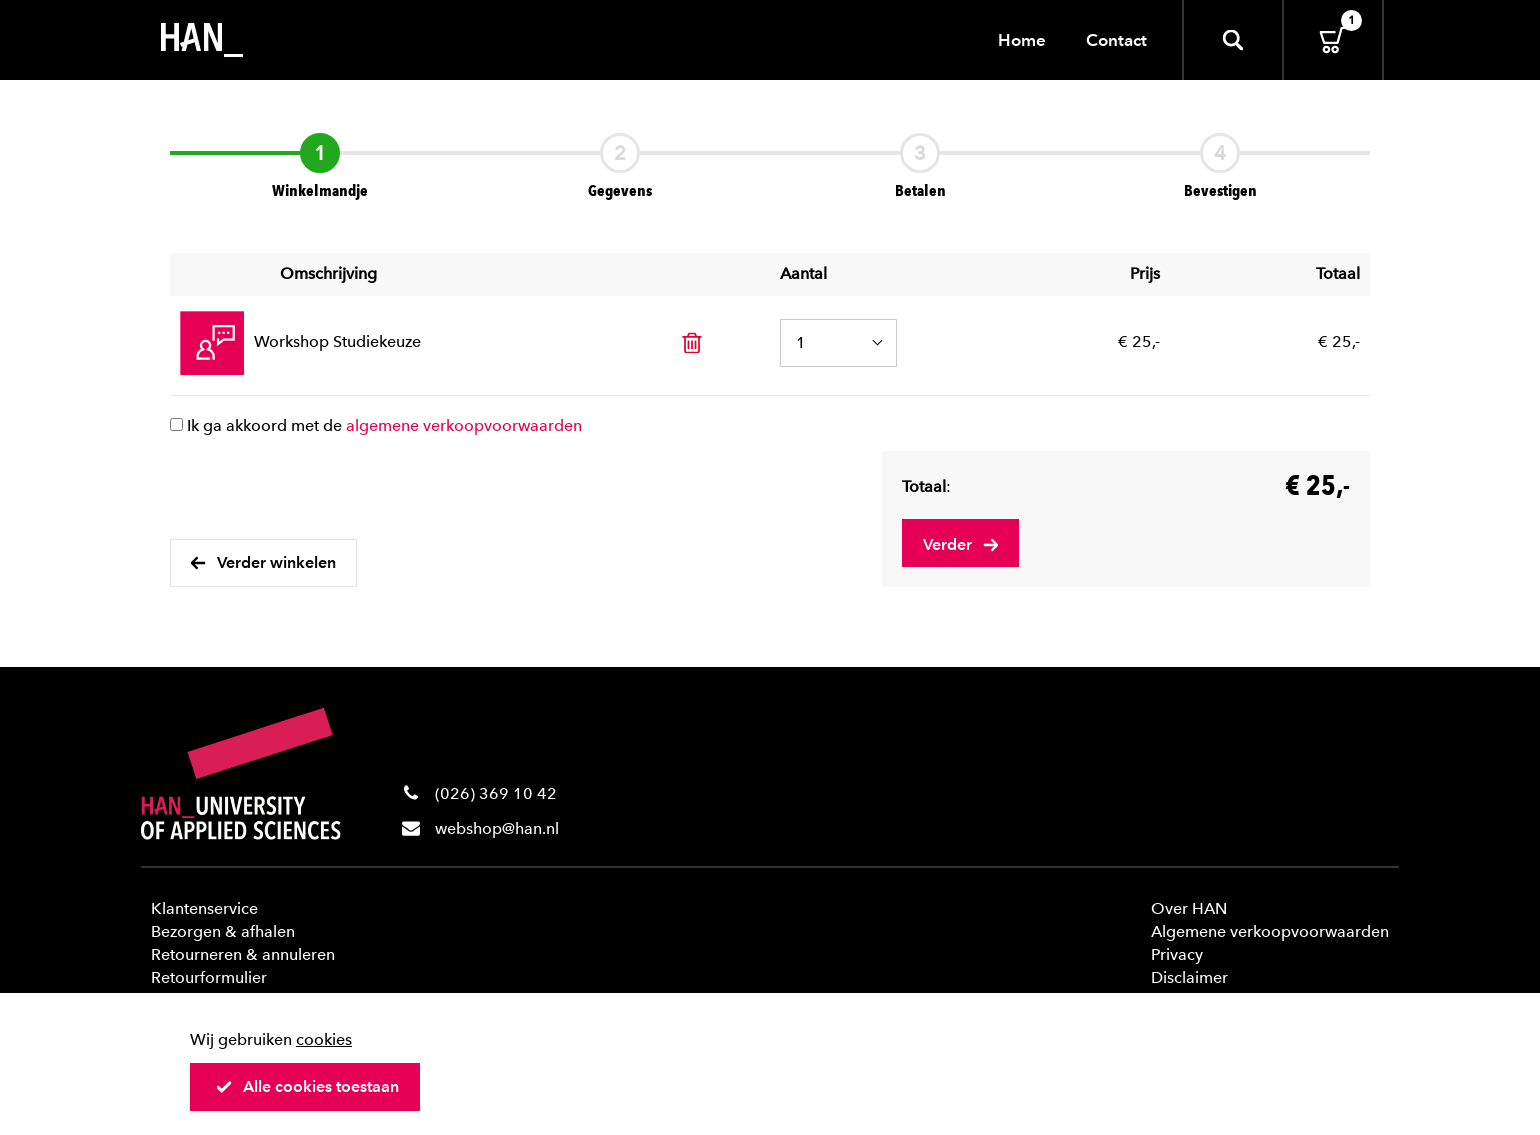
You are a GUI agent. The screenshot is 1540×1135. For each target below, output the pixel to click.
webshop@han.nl (497, 828)
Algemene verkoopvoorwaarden (1270, 931)
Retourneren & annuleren (243, 954)
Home (1022, 40)
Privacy (1177, 954)
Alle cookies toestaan (307, 1086)
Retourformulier (209, 977)
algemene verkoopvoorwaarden (464, 425)
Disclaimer (1189, 977)
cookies (324, 1039)
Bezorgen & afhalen (223, 931)
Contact (1116, 40)
